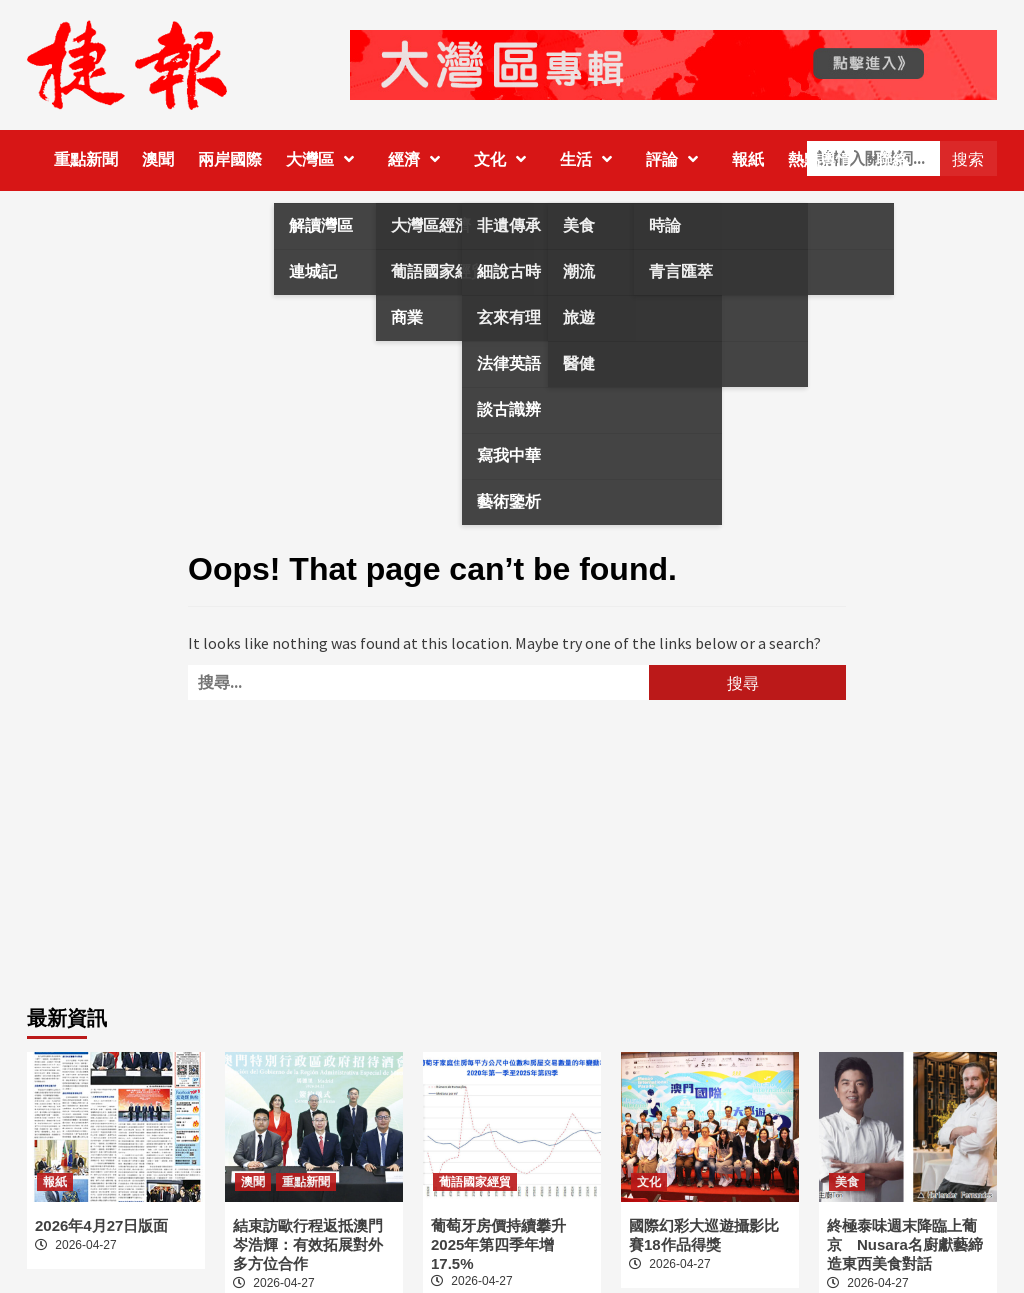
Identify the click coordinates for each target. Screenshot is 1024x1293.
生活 (591, 159)
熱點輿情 (820, 159)
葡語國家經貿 (475, 1182)
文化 (505, 159)
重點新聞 (86, 159)
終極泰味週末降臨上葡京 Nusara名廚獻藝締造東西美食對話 (905, 1244)
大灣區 (325, 159)
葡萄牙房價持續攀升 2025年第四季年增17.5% (506, 1244)
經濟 (419, 159)
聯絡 (892, 159)
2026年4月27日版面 (101, 1225)
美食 (847, 1182)
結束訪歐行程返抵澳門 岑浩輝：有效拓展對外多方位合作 (308, 1244)
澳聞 (158, 159)
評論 (677, 159)
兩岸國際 (230, 159)
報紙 (748, 159)
